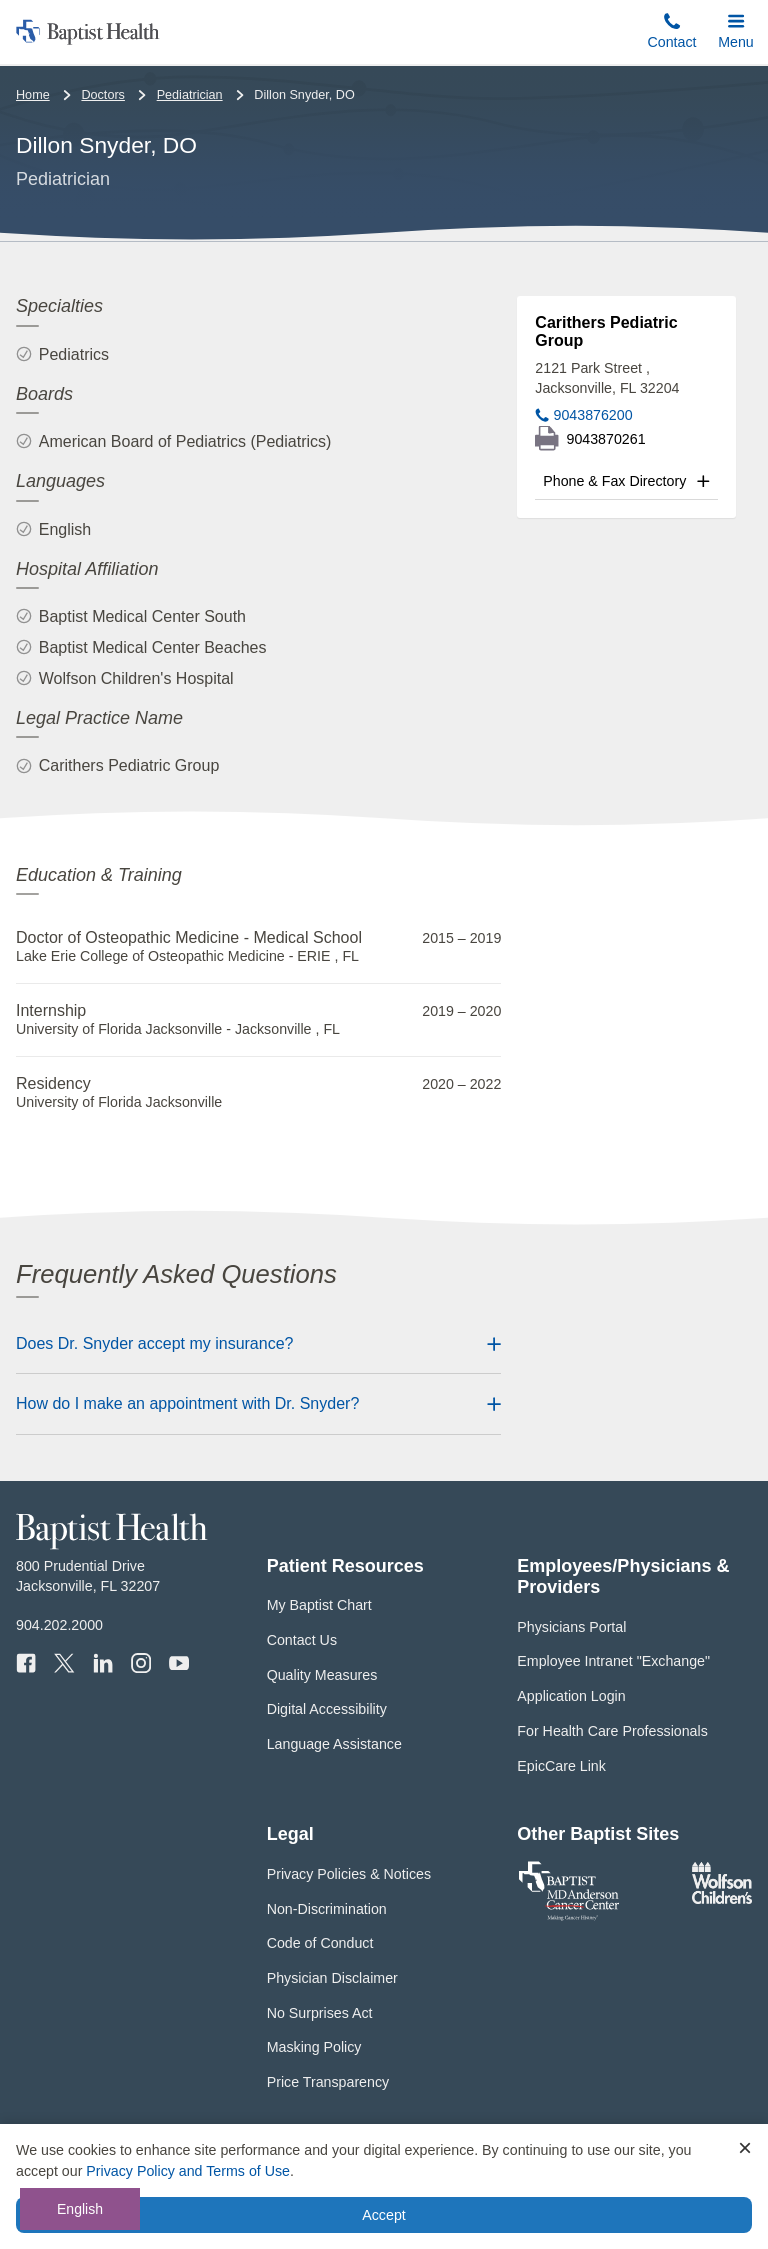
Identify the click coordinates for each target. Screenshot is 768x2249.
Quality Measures (322, 1675)
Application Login (571, 1696)
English (80, 2209)
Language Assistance (334, 1744)
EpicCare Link (561, 1766)
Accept (383, 2215)
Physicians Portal (571, 1627)
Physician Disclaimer (332, 1978)
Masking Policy (314, 2047)
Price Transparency (328, 2082)
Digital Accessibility (327, 1709)
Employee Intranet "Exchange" (613, 1661)
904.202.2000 (59, 1625)
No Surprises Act (320, 2013)
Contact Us (302, 1640)
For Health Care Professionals (612, 1731)
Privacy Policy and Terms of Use (188, 2171)
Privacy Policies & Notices (349, 1874)
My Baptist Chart (319, 1605)
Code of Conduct (320, 1943)
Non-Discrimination (327, 1909)
